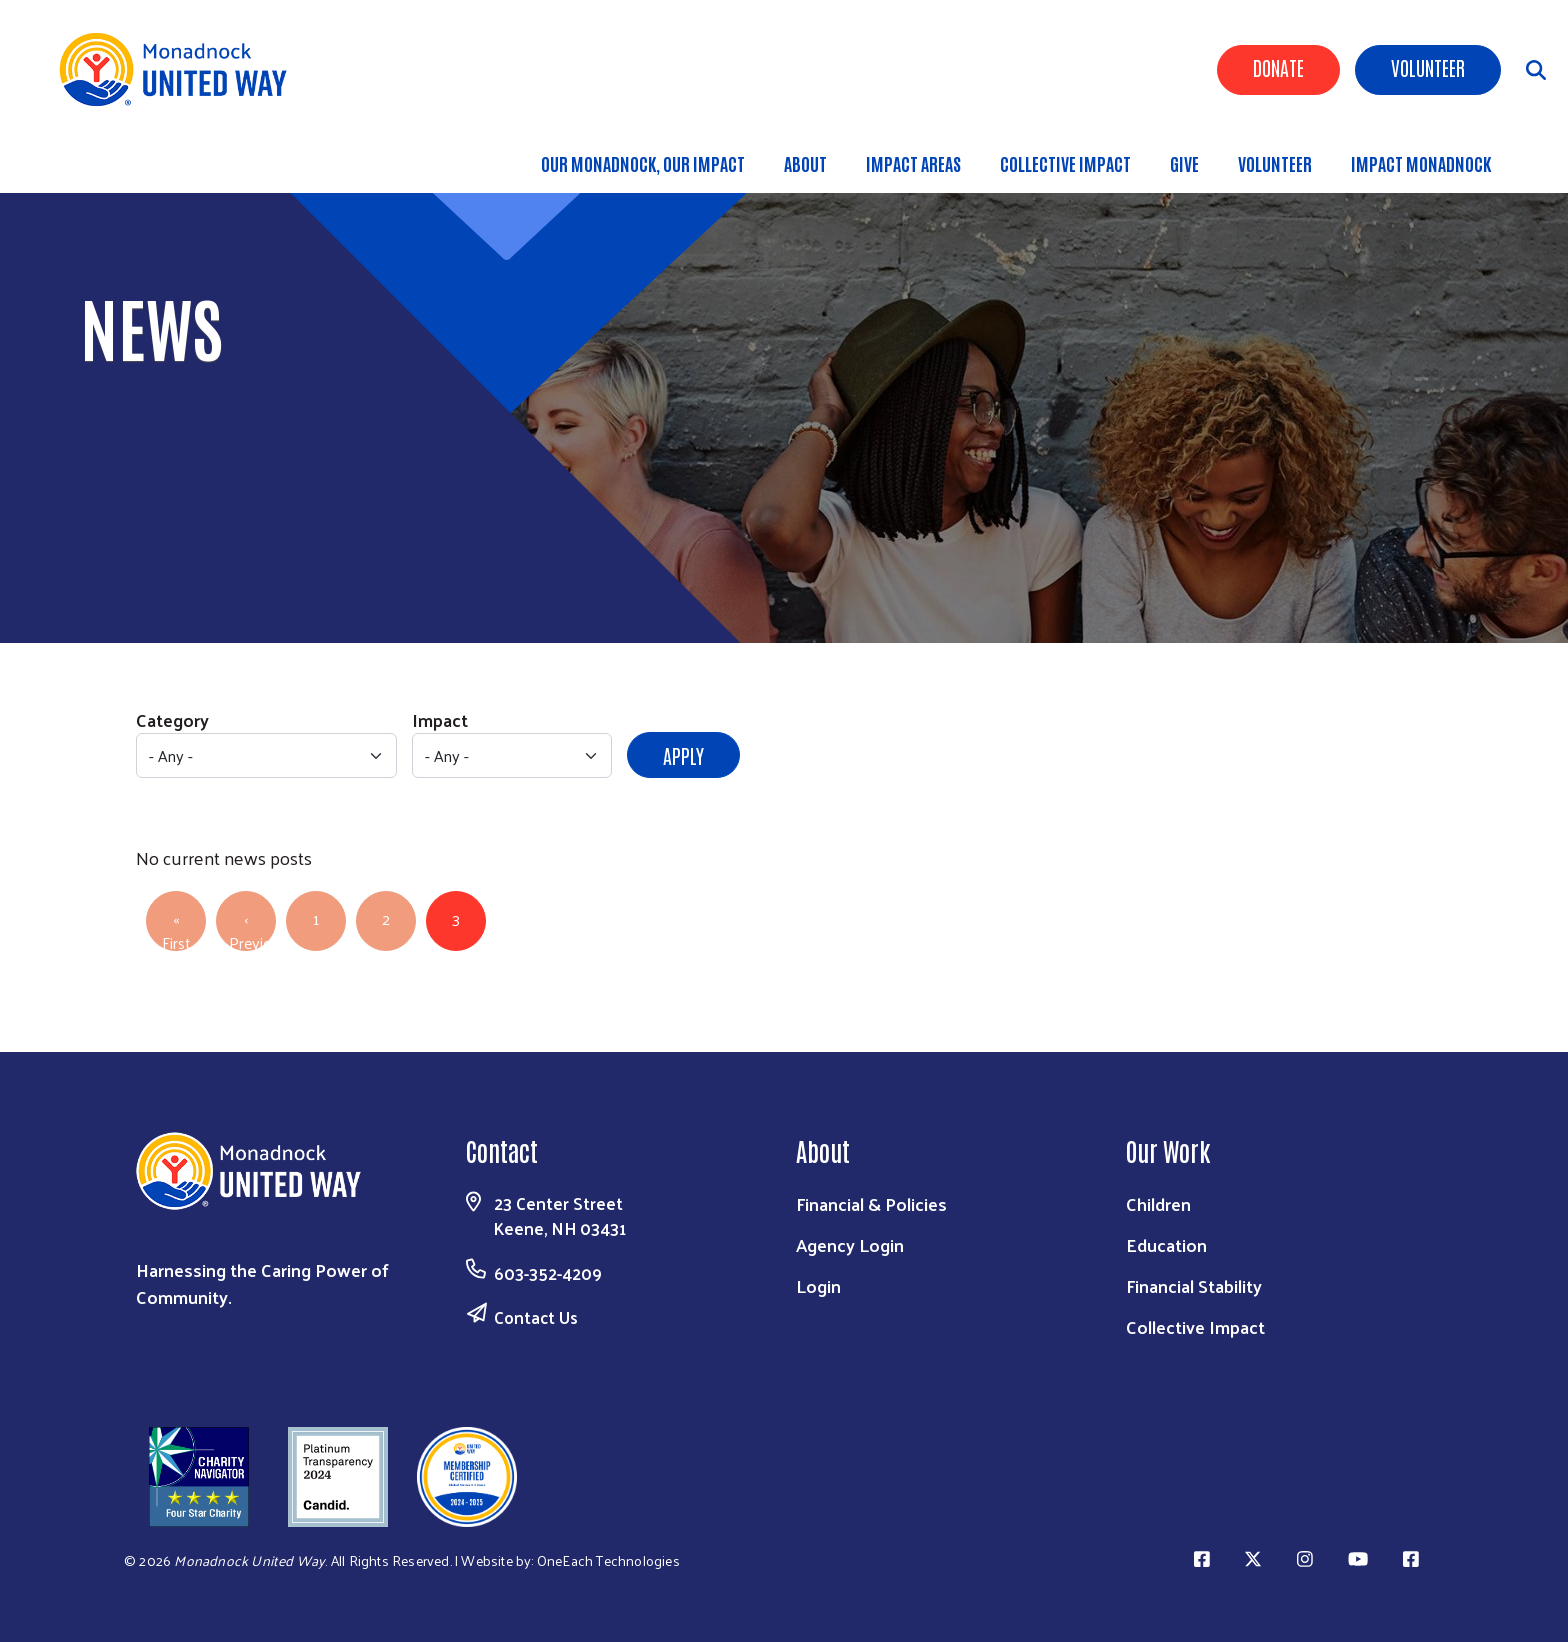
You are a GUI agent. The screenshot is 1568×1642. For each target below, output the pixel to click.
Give (1184, 163)
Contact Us (536, 1317)
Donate (1278, 67)
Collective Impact (1065, 163)
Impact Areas (913, 163)
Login (818, 1285)
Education (1166, 1244)
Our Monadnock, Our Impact (643, 163)
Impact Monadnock (1421, 163)
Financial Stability (1194, 1285)
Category (172, 719)
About (805, 163)
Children (1158, 1203)
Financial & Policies (871, 1203)
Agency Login (850, 1244)
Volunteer (1428, 67)
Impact (440, 719)
